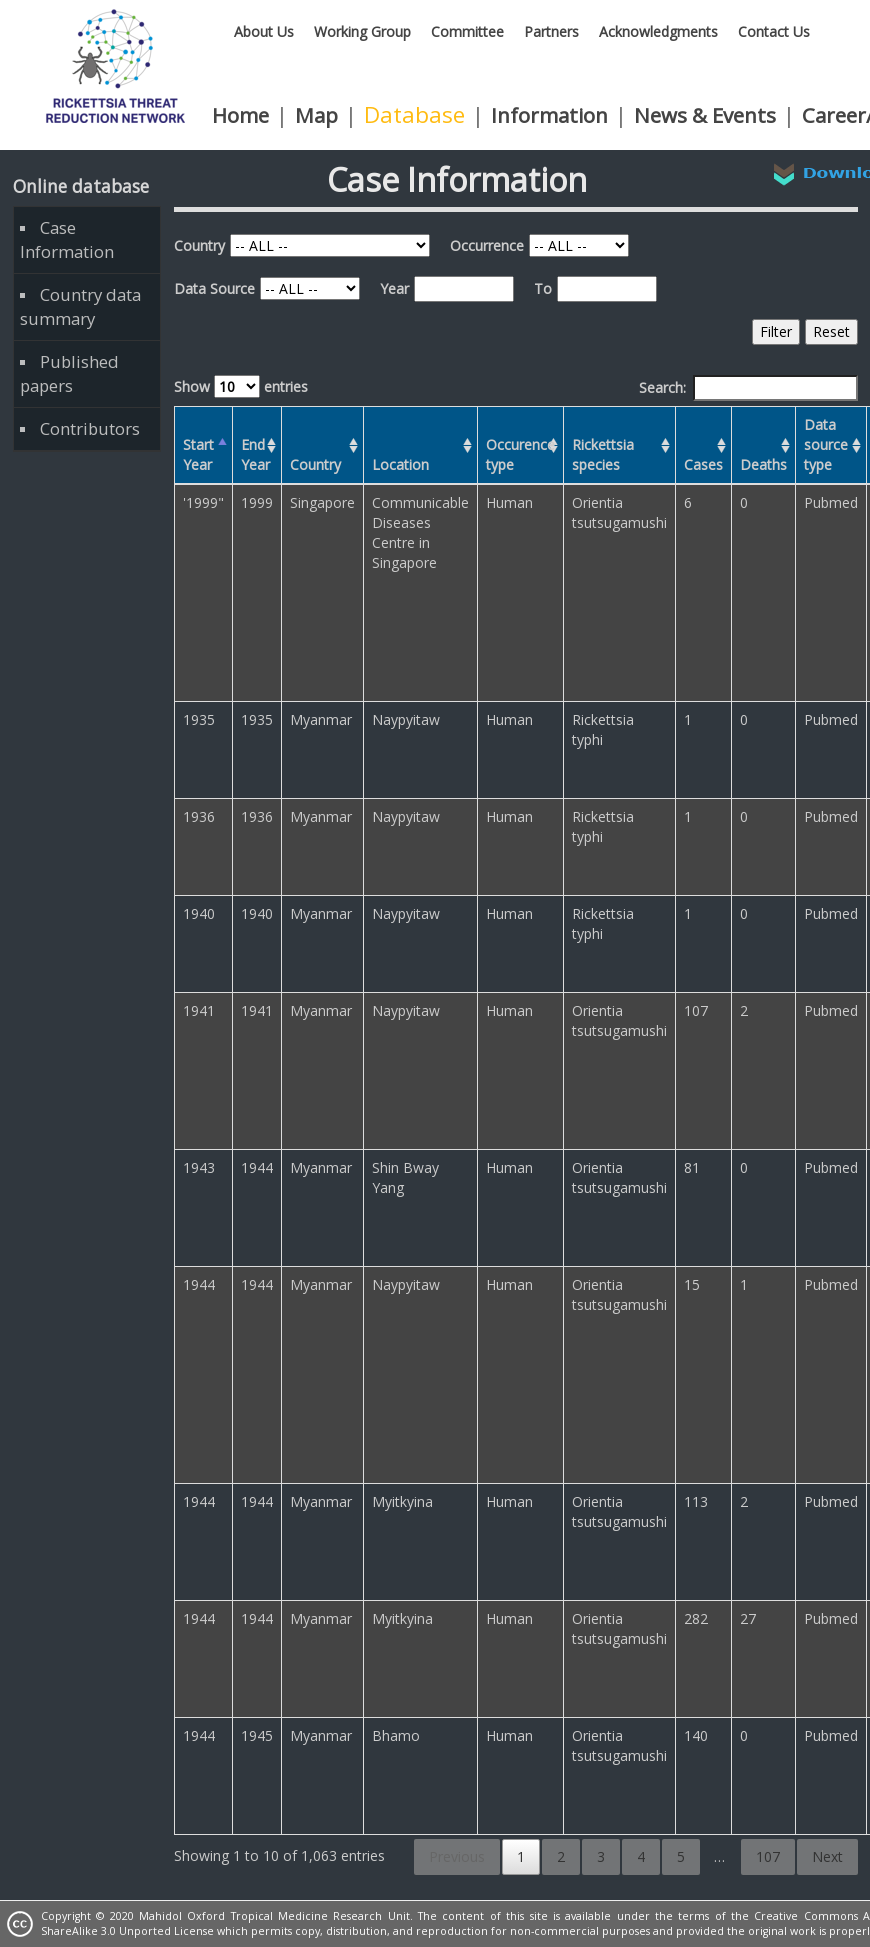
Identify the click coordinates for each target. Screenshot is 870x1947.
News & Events (705, 115)
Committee (467, 31)
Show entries (241, 386)
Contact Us (774, 31)
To (543, 288)
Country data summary (80, 306)
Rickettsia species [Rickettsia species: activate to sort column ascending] (603, 454)
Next (827, 1856)
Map (316, 115)
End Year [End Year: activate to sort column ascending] (255, 454)
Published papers (69, 373)
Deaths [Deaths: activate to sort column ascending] (763, 464)
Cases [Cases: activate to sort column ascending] (703, 464)
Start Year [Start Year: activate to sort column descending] (198, 454)
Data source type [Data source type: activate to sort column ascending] (826, 444)
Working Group (362, 31)
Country (199, 245)
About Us (264, 31)
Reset (831, 331)
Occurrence (487, 245)
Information (549, 115)
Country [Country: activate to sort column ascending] (315, 464)
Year (394, 288)
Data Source (214, 288)
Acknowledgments (658, 31)
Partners (551, 31)
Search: (748, 388)
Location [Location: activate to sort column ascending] (400, 464)
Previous (457, 1856)
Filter (776, 331)
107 (768, 1856)
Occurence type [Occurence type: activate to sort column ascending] (520, 454)
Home (240, 115)
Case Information (67, 239)
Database (414, 114)
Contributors (90, 428)
